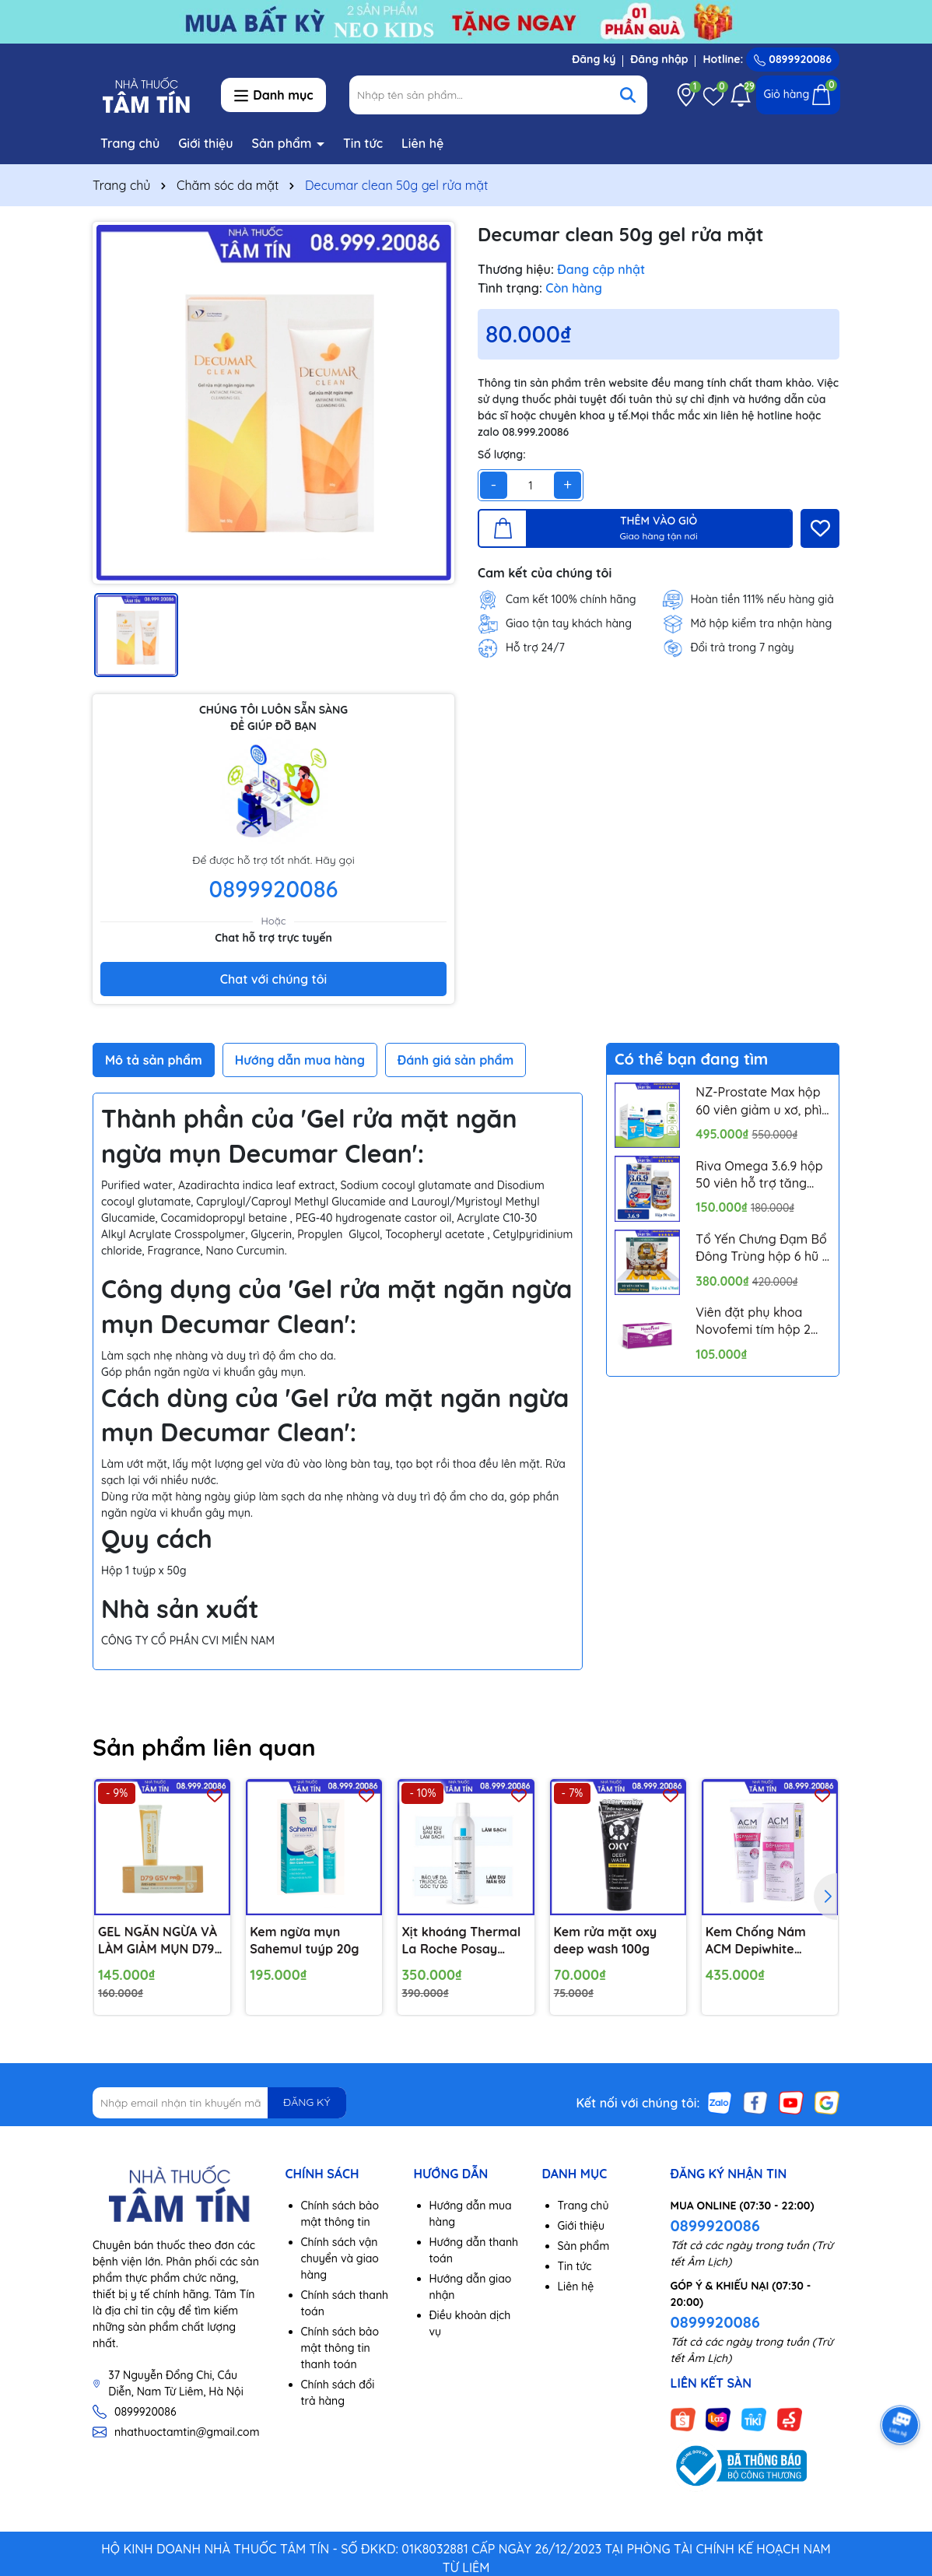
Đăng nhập (659, 59)
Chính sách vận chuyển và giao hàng (340, 2258)
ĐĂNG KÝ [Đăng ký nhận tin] (306, 2102)
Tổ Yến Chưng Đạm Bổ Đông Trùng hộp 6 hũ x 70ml (761, 1248)
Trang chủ (129, 143)
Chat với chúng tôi (273, 979)
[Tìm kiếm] (627, 95)
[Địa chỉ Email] (219, 2102)
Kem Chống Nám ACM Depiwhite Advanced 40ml (756, 1941)
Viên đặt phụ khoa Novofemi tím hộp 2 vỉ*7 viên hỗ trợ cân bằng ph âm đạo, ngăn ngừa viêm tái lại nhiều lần (762, 1321)
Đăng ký (593, 59)
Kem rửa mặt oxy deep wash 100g (605, 1940)
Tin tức (363, 143)
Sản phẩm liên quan (204, 1747)
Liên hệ (422, 143)
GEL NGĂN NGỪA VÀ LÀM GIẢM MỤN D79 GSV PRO (157, 1941)
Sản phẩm (284, 143)
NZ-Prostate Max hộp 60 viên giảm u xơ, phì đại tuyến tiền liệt (758, 1101)
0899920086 (793, 59)
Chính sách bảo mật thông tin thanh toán (340, 2348)
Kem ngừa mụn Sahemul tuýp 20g (304, 1940)
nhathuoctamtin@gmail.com (186, 2432)
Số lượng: (502, 454)
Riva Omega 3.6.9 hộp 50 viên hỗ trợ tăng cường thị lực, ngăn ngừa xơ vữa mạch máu (758, 1175)
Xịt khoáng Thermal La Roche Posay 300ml (460, 1941)
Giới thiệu (205, 143)
